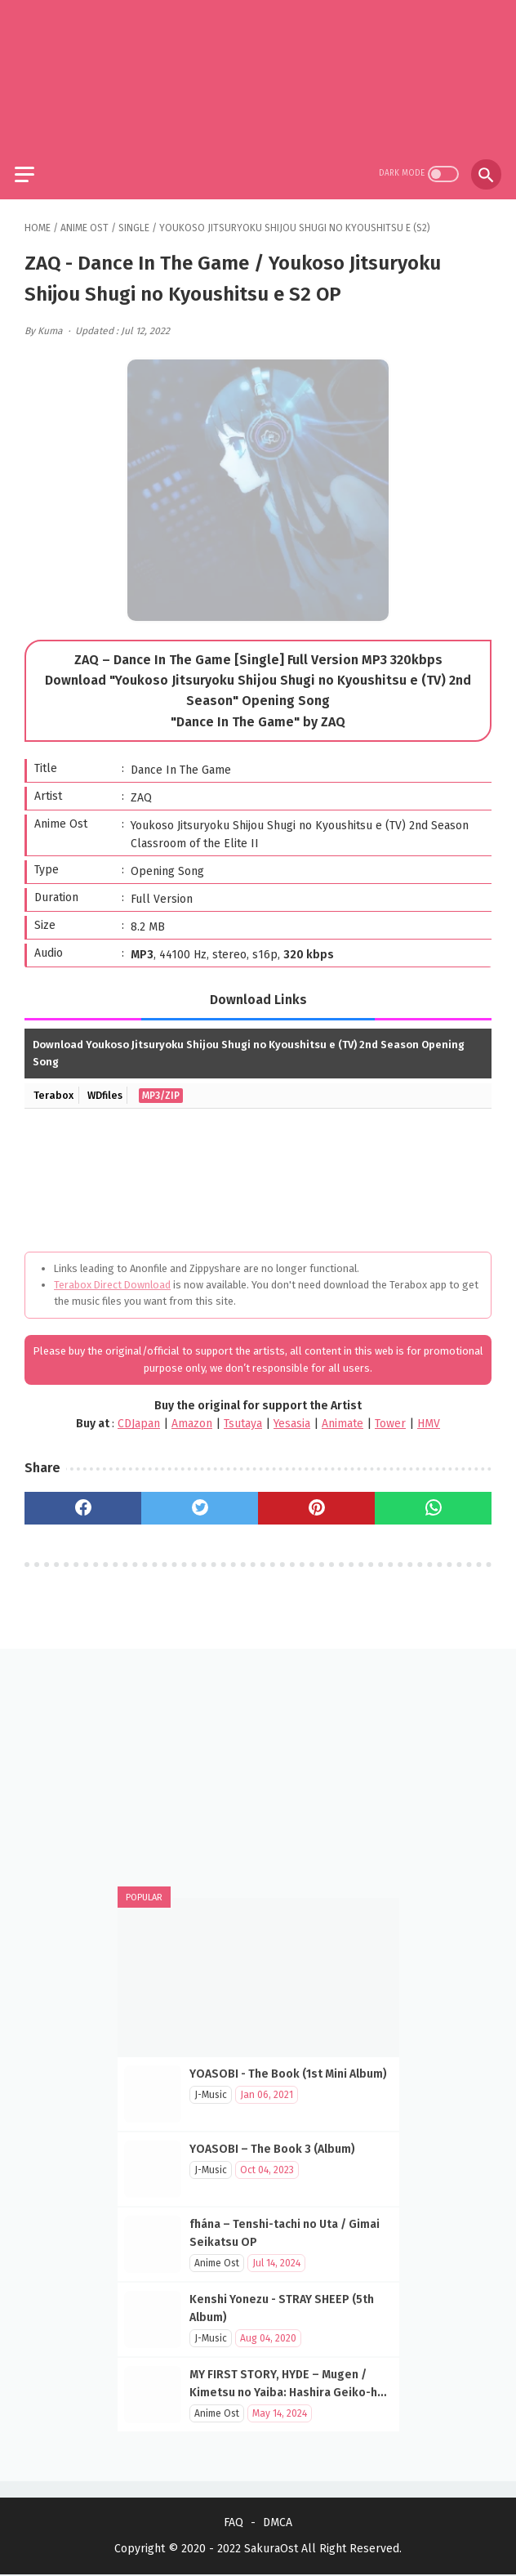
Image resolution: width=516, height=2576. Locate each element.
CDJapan (139, 1415)
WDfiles (109, 1086)
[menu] (34, 161)
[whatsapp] (433, 1498)
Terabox (54, 1086)
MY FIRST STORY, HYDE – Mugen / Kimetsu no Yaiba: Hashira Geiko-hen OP (290, 2390)
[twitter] (199, 1498)
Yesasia (292, 1415)
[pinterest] (316, 1498)
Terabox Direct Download (112, 1276)
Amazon (191, 1415)
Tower (390, 1415)
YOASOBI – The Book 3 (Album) (272, 2147)
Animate (342, 1415)
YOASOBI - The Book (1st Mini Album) (288, 2071)
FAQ (233, 2524)
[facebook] (82, 1498)
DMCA (277, 2524)
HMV (428, 1415)
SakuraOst (271, 2550)
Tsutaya (243, 1415)
